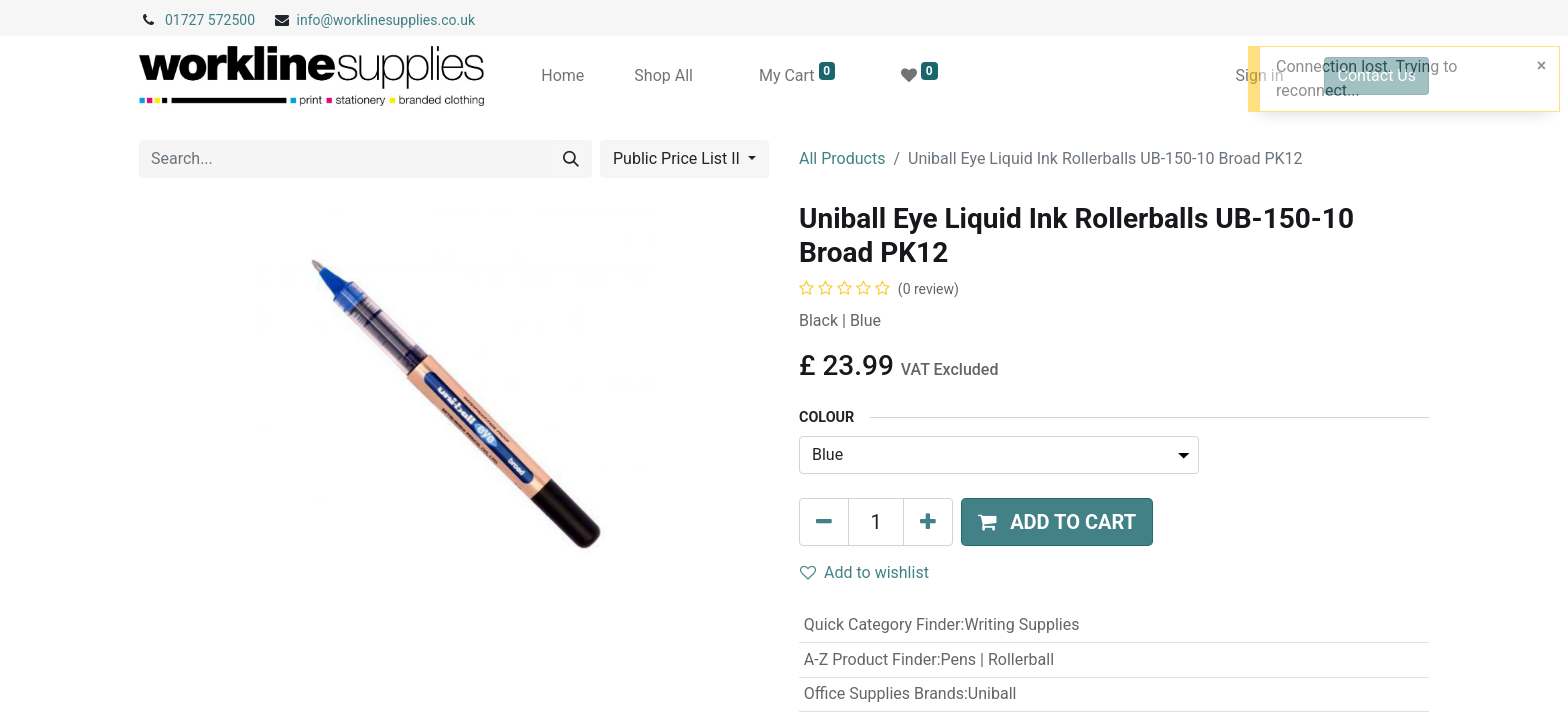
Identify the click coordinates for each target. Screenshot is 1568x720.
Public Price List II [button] (678, 158)
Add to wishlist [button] (864, 572)
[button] (1057, 522)
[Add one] (928, 522)
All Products (842, 158)
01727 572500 (210, 20)
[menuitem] (562, 76)
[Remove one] (824, 522)
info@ (315, 20)
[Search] (571, 159)
